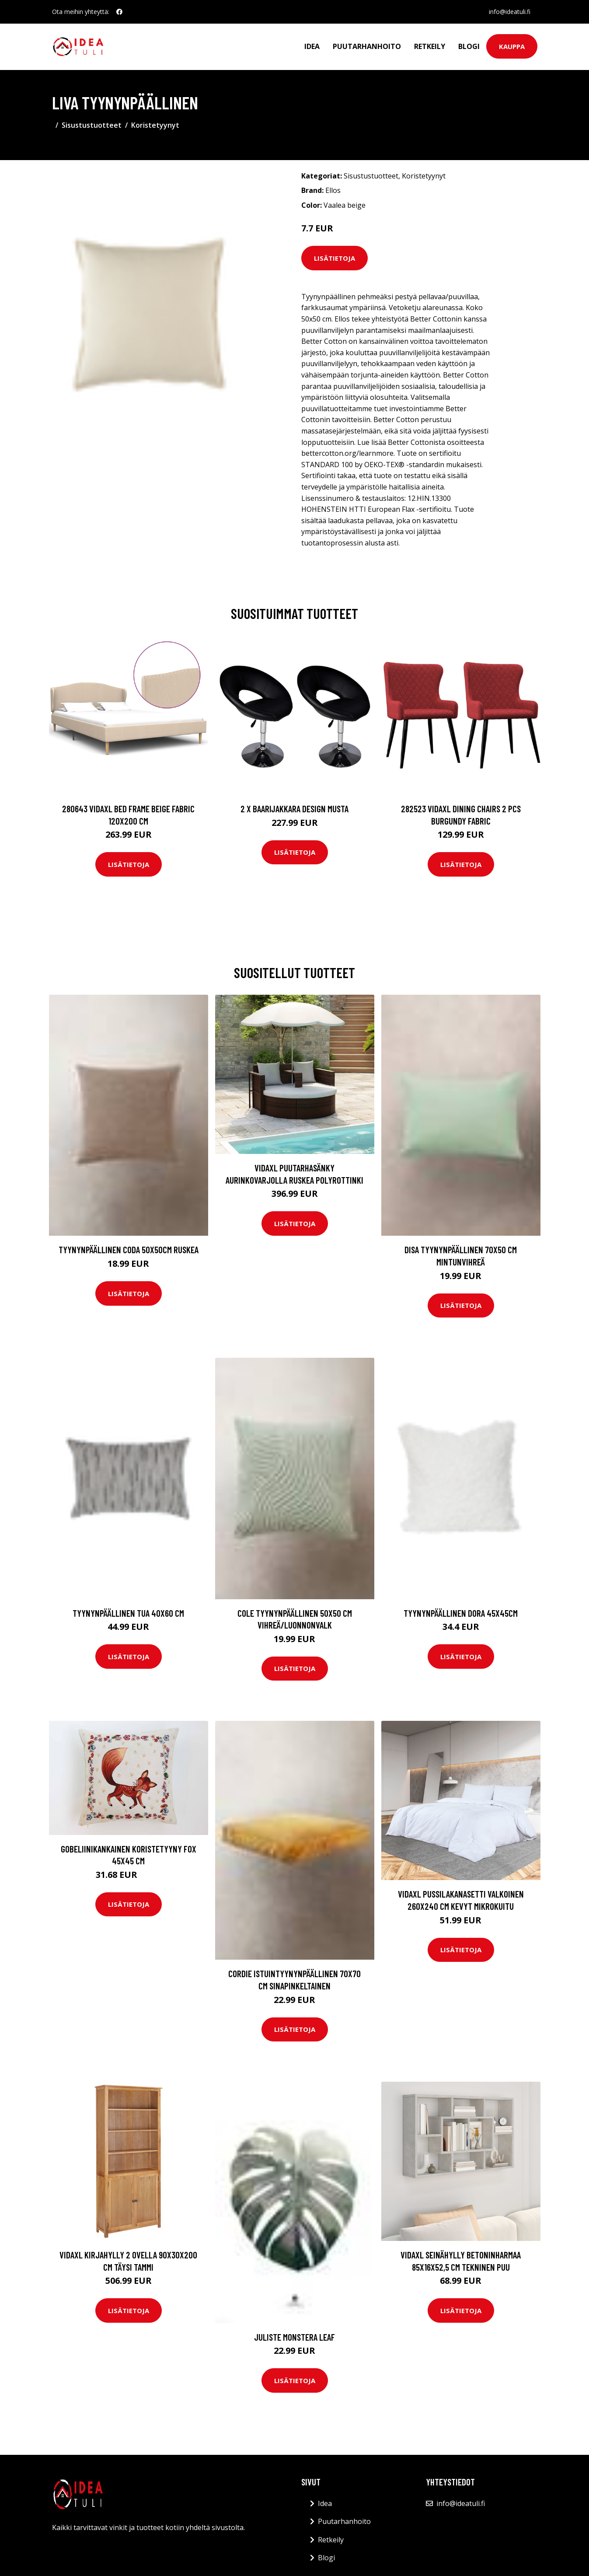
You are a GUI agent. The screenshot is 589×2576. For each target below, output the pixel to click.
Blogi (469, 46)
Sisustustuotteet (92, 125)
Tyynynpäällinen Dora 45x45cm (461, 1613)
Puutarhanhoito (367, 46)
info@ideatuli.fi (509, 11)
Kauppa (512, 46)
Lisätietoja (334, 258)
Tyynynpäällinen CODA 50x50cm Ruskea (129, 1249)
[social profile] (119, 11)
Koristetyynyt (155, 125)
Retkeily (429, 46)
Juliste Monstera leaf (294, 2336)
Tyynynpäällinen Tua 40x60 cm (128, 1613)
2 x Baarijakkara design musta (294, 808)
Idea (312, 46)
